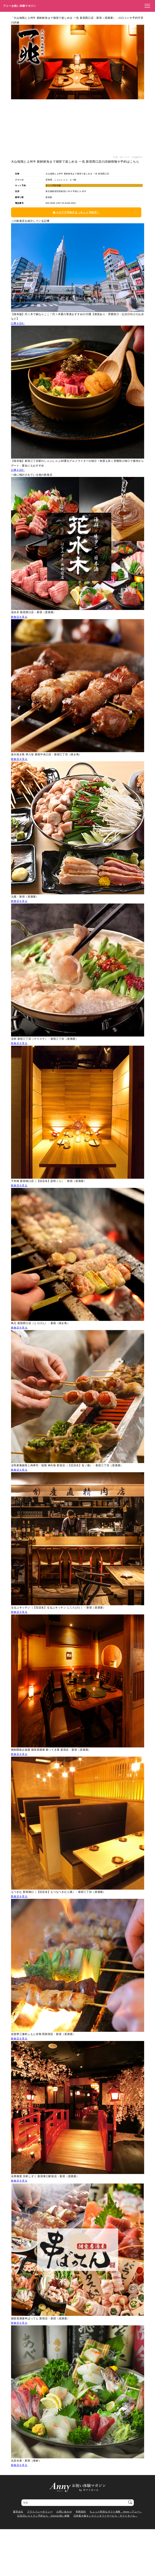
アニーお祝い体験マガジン (19, 5)
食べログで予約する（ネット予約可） (76, 212)
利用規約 (81, 2511)
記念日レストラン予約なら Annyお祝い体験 (43, 2515)
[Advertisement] (77, 127)
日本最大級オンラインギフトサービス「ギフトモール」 (105, 2515)
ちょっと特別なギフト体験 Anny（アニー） (116, 2511)
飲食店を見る (19, 616)
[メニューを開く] (146, 6)
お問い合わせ (64, 2511)
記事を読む (18, 323)
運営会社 (18, 2511)
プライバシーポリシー (40, 2511)
